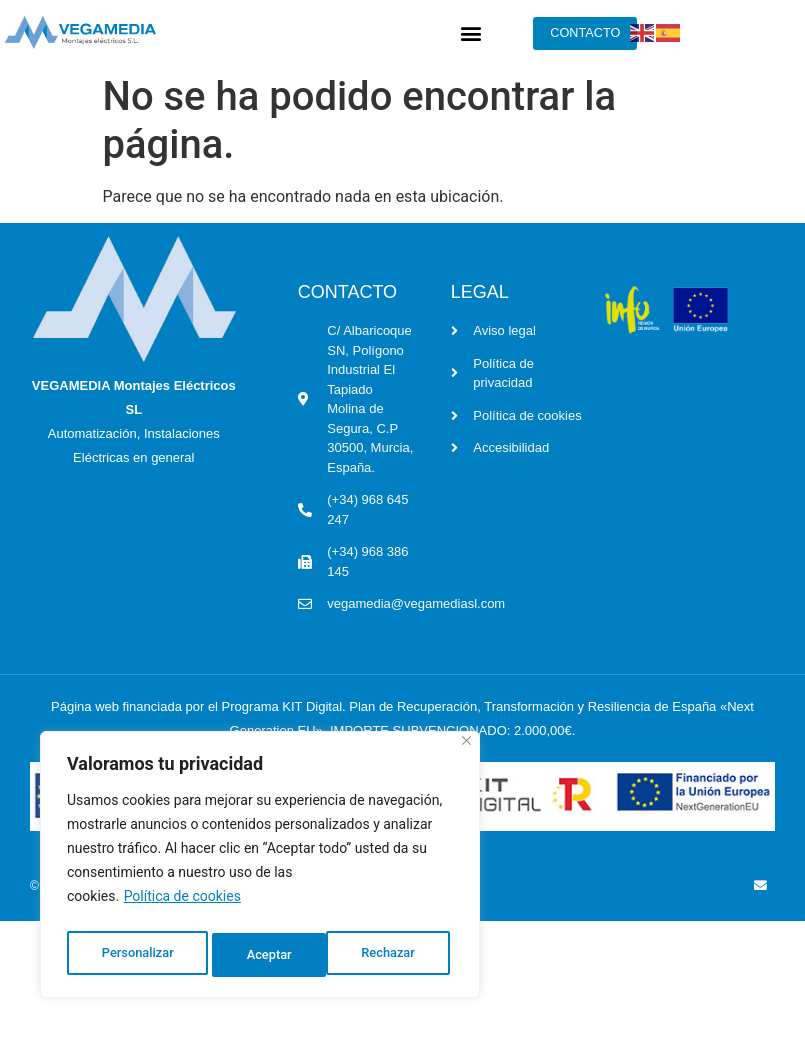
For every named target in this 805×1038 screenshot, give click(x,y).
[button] (470, 32)
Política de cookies (182, 905)
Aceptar (397, 955)
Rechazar (274, 955)
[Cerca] (466, 749)
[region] (260, 869)
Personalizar (137, 955)
